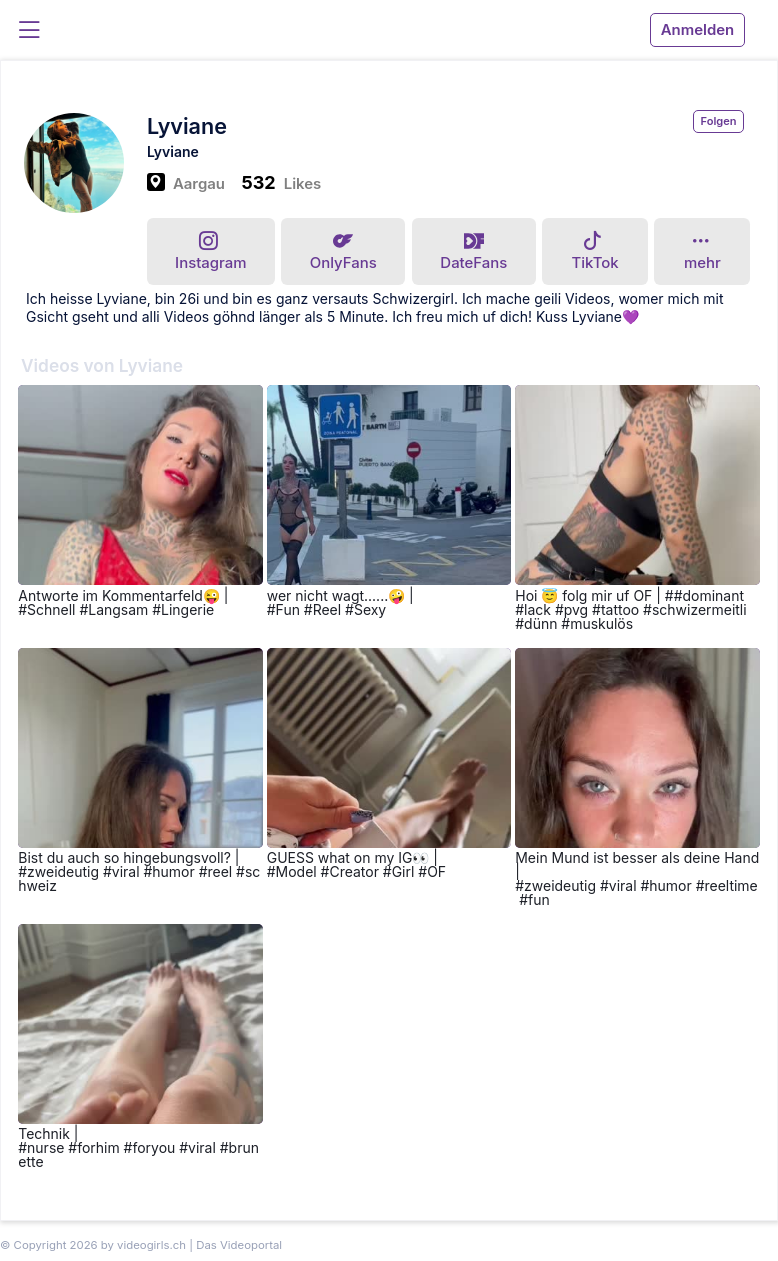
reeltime (730, 885)
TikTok (595, 252)
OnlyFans (343, 252)
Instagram (210, 252)
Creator (353, 871)
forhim (98, 1147)
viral (126, 871)
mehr (702, 252)
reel (219, 871)
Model (296, 871)
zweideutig (63, 871)
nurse (45, 1147)
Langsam (118, 609)
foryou (153, 1147)
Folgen (719, 121)
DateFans (473, 252)
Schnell (51, 609)
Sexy (370, 609)
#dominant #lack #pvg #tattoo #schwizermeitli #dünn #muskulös (630, 609)
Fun (288, 609)
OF (436, 871)
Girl (403, 871)
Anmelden (698, 30)
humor (173, 871)
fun (539, 899)
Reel (327, 609)
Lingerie (187, 609)
